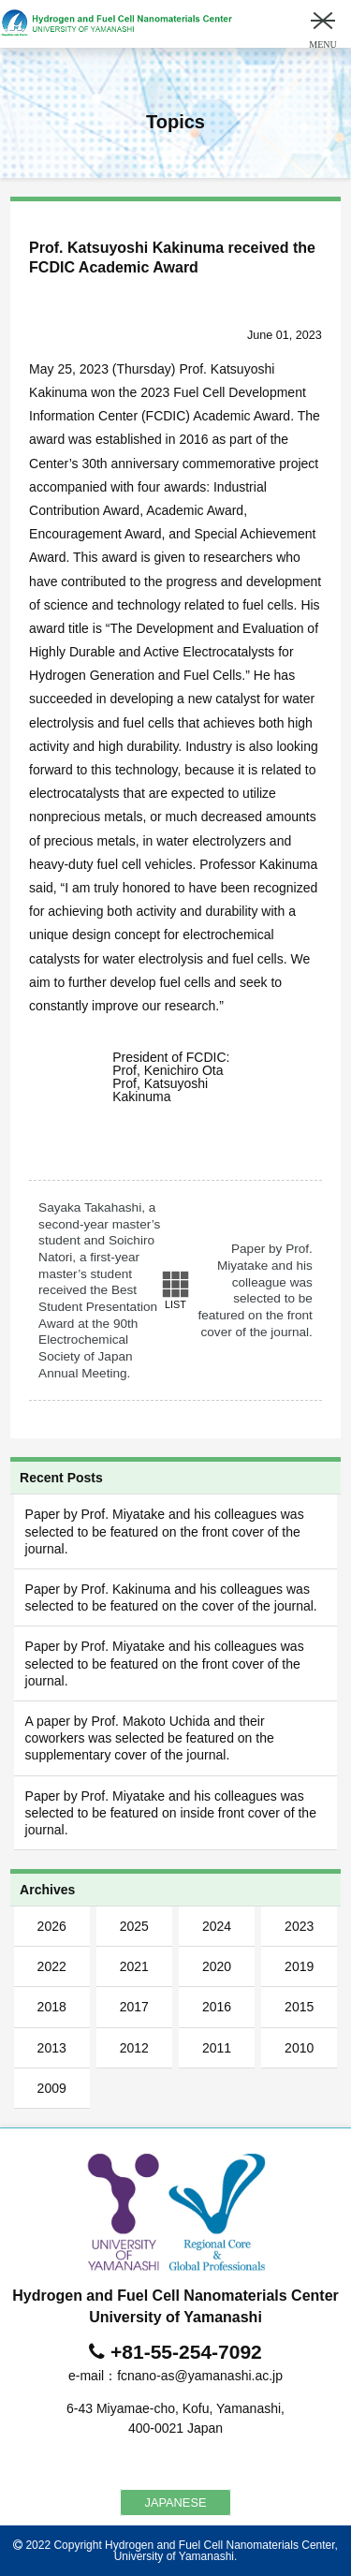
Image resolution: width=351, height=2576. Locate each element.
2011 (216, 2047)
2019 (299, 1966)
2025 (134, 1926)
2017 (134, 2006)
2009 (51, 2088)
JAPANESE (176, 2502)
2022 (51, 1966)
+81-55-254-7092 (186, 2352)
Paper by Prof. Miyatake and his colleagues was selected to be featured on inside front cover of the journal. (170, 1812)
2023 (299, 1926)
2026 (51, 1926)
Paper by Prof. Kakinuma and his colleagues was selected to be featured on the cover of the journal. (171, 1597)
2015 (299, 2006)
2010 (299, 2047)
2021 (134, 1966)
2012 (134, 2047)
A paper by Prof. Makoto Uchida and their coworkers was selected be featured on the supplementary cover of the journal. (149, 1738)
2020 (216, 1966)
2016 (216, 2006)
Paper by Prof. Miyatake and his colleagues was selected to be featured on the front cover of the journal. (164, 1531)
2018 (51, 2006)
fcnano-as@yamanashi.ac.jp (200, 2375)
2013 (51, 2047)
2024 (216, 1926)
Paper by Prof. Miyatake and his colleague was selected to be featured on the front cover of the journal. (254, 1290)
